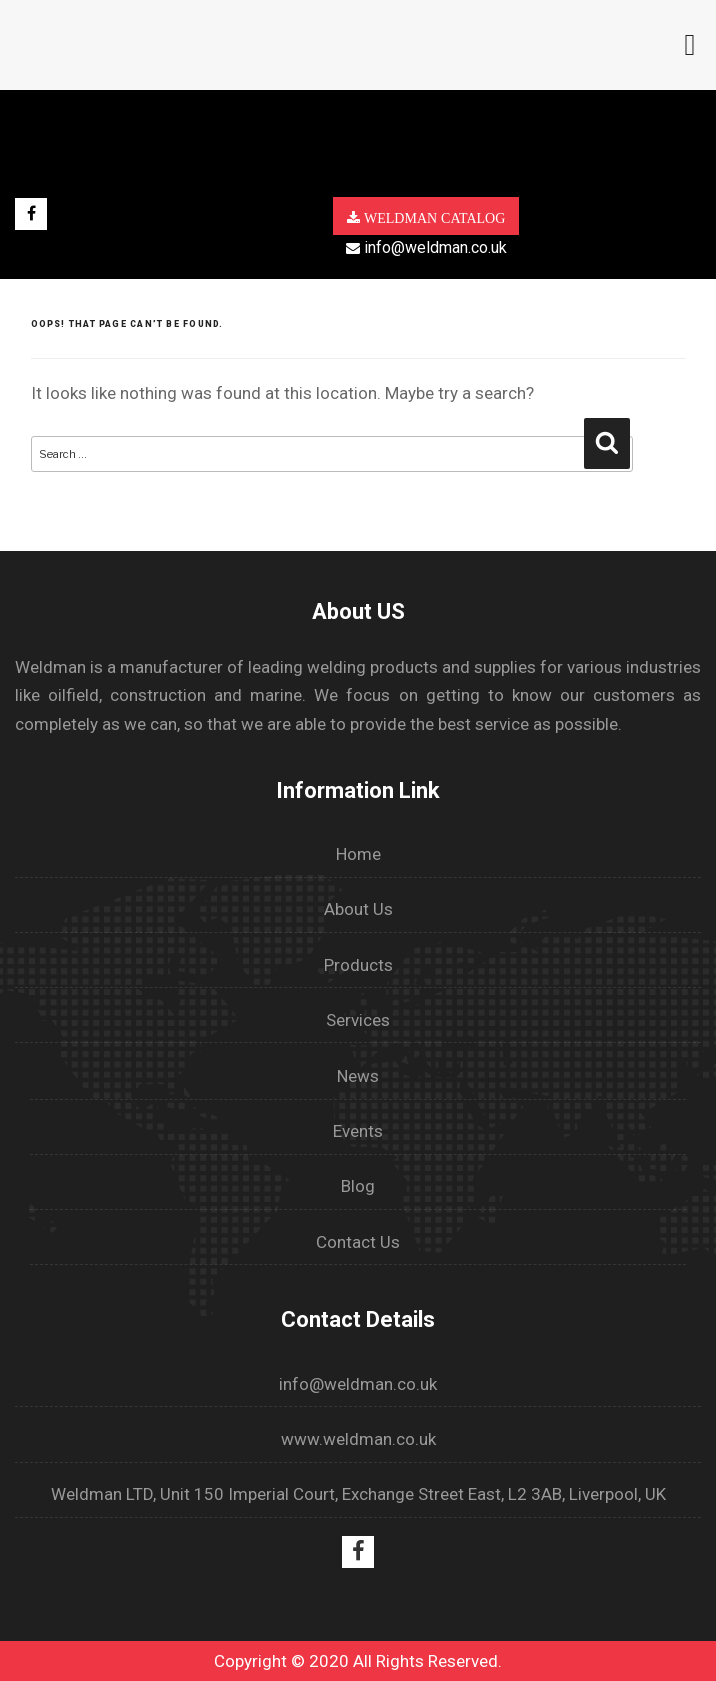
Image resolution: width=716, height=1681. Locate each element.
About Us (358, 909)
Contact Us (358, 1242)
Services (358, 1020)
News (358, 1076)
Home (358, 854)
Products (358, 965)
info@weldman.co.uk (426, 247)
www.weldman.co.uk (358, 1439)
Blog (358, 1186)
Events (358, 1131)
